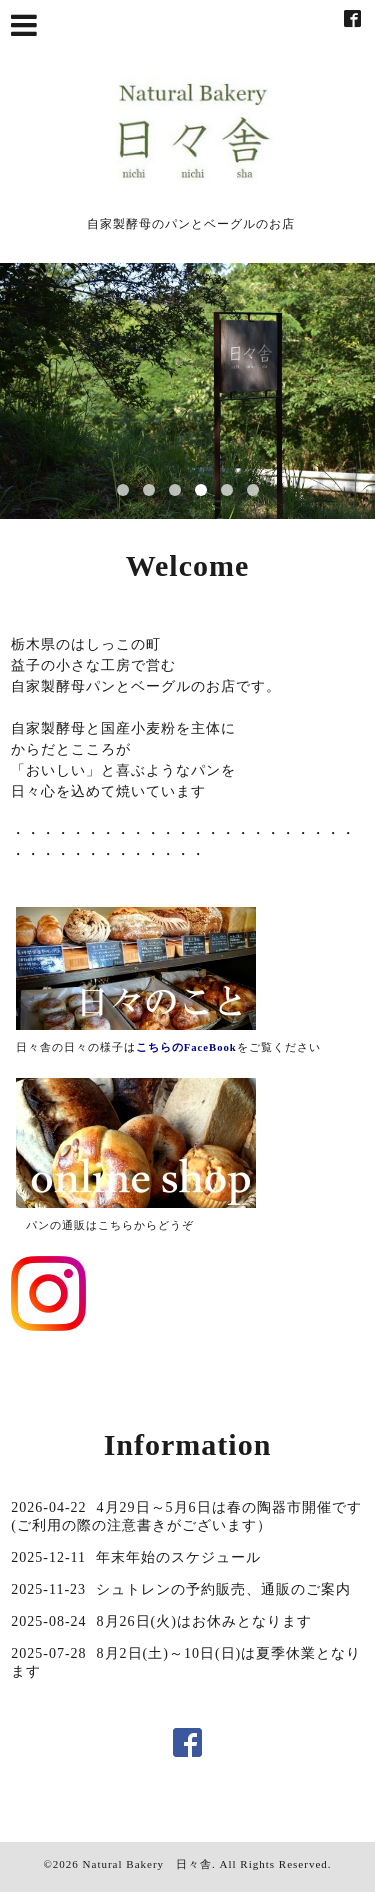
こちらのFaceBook (186, 1047)
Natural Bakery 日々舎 (148, 1864)
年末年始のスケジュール (178, 1557)
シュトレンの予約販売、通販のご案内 (223, 1589)
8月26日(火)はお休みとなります (204, 1621)
